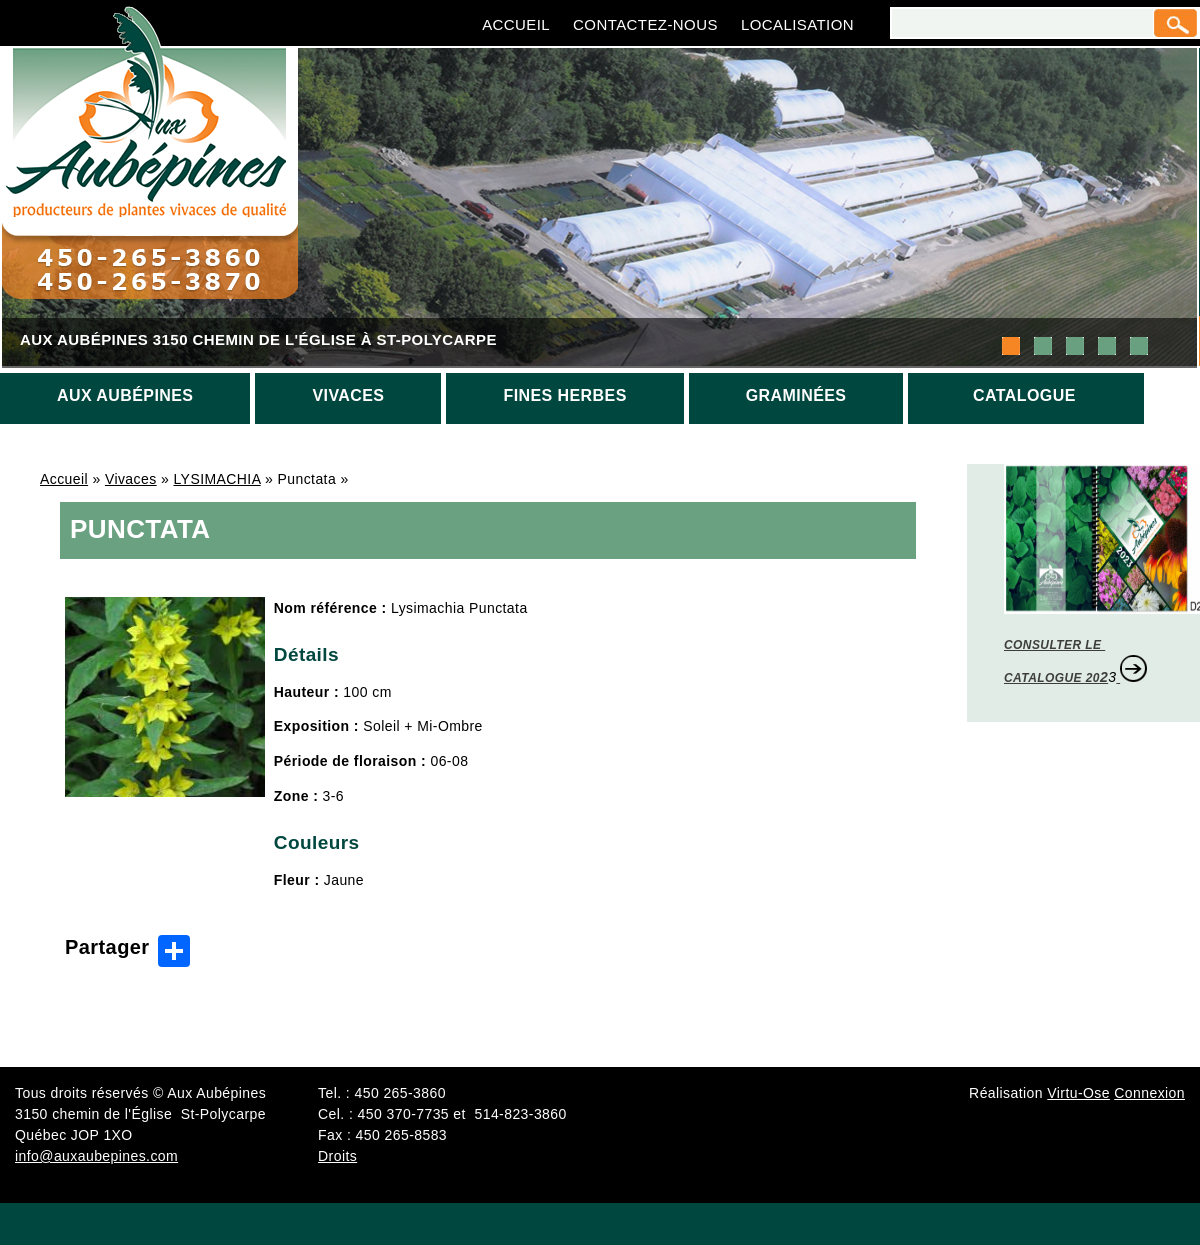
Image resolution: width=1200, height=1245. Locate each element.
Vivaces (348, 395)
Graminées (796, 395)
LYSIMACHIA (216, 479)
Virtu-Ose (1078, 1093)
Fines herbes (564, 395)
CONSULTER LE (1054, 645)
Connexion (1149, 1093)
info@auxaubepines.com (96, 1156)
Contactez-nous (645, 24)
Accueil (516, 24)
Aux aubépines (125, 395)
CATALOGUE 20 (1052, 678)
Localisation (797, 24)
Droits (337, 1156)
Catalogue (1024, 395)
